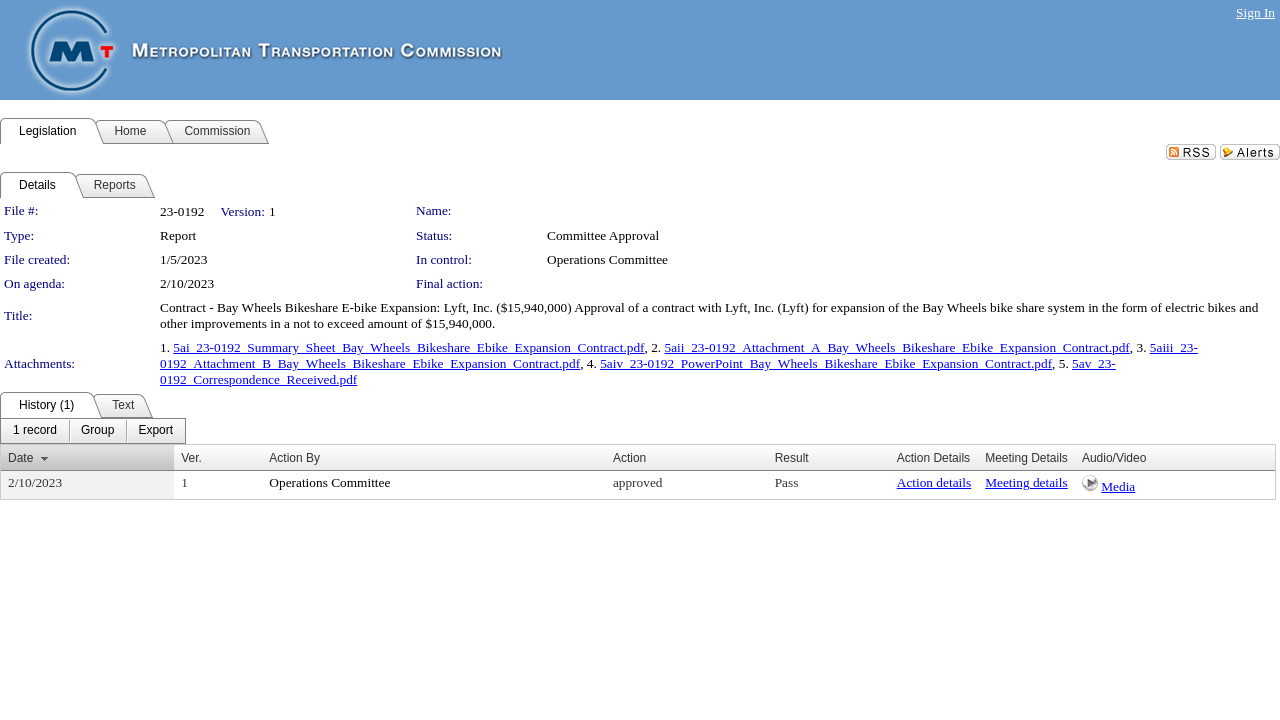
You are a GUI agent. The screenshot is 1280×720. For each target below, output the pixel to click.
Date (20, 458)
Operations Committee (607, 259)
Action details (934, 482)
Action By (294, 458)
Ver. (191, 458)
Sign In (1255, 12)
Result (792, 458)
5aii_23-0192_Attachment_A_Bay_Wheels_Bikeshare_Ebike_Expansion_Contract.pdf (897, 347)
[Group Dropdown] (97, 431)
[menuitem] (35, 431)
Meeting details (1026, 482)
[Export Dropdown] (155, 431)
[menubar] (93, 431)
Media (1118, 486)
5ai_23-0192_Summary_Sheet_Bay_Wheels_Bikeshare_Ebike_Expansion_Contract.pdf (408, 347)
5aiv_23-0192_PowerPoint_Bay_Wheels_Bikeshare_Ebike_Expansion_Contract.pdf (826, 363)
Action (629, 458)
